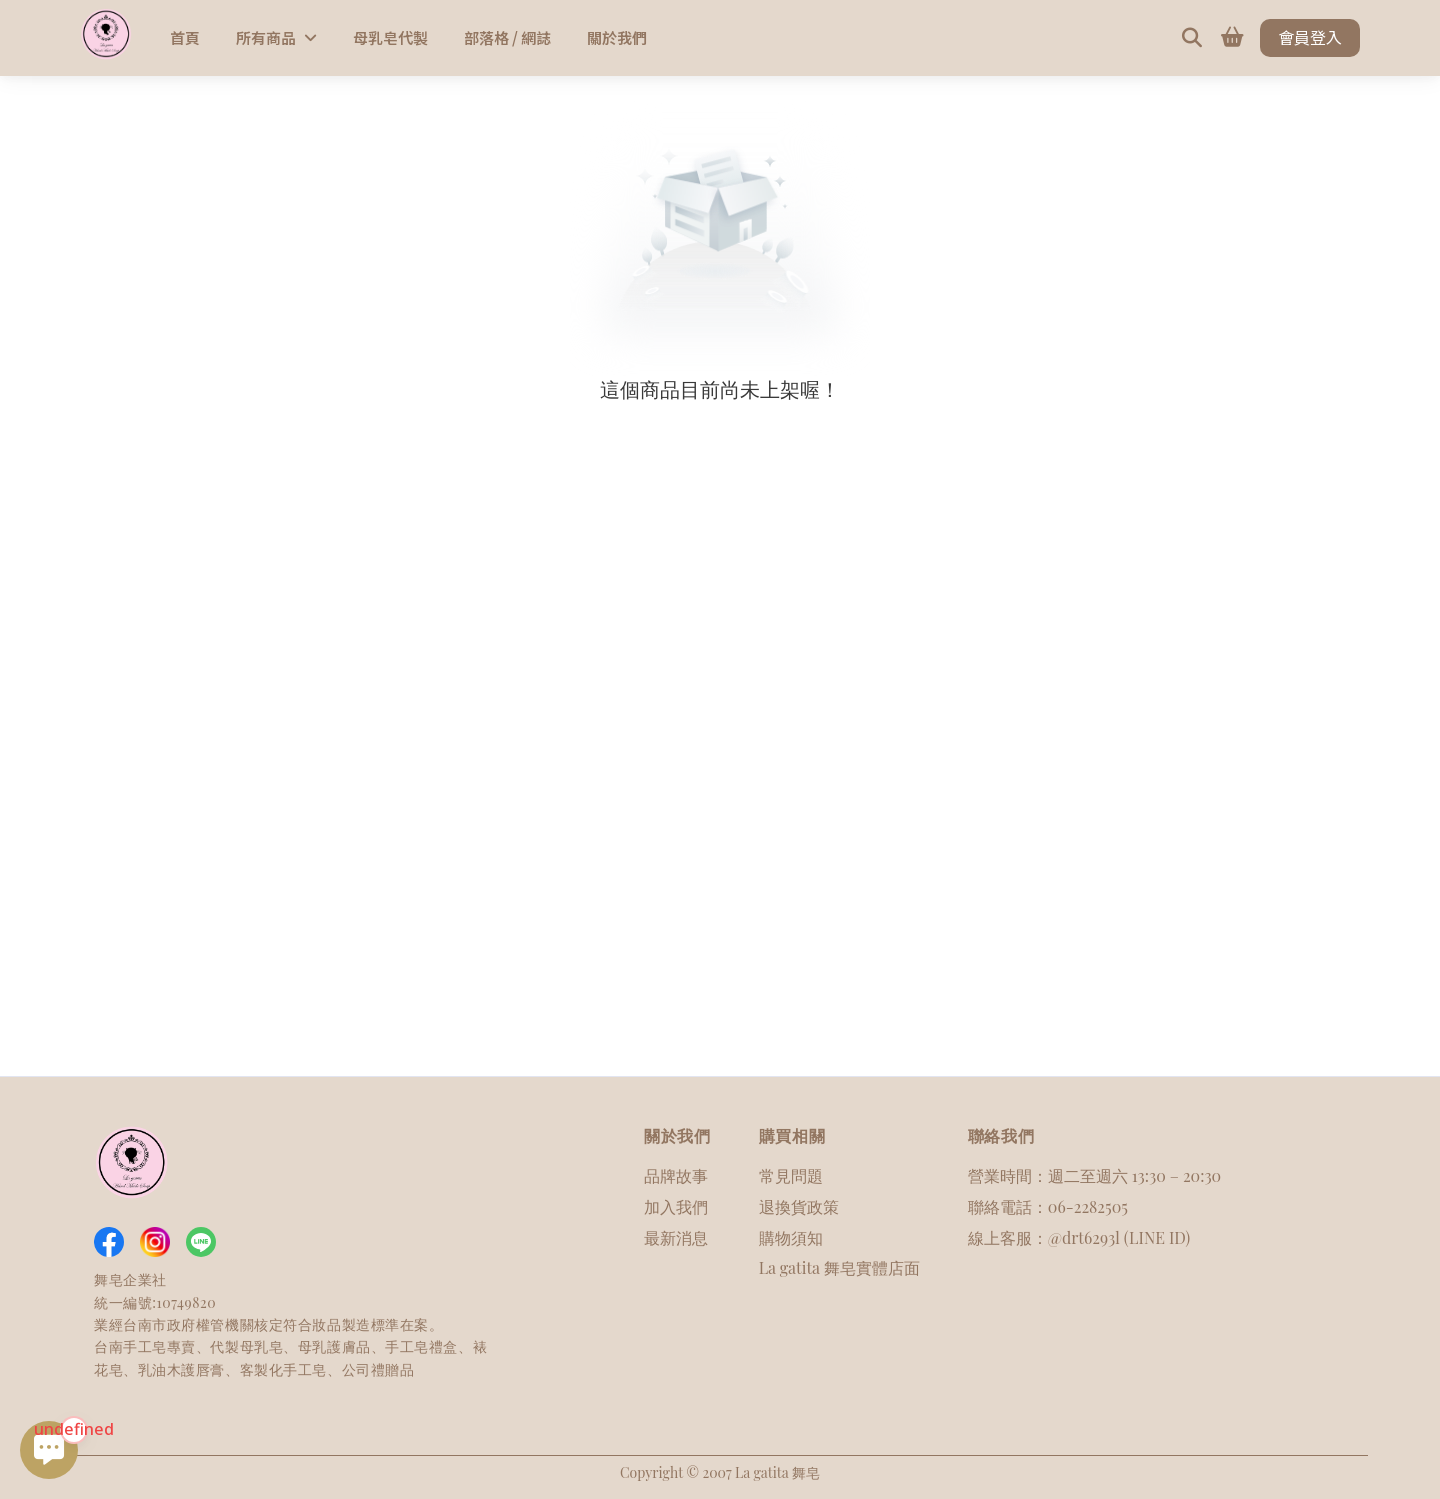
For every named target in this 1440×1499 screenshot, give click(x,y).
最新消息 (676, 1237)
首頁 (185, 37)
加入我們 (676, 1206)
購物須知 (791, 1237)
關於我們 (617, 37)
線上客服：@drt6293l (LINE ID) (1079, 1237)
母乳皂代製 (390, 37)
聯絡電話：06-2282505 (1048, 1206)
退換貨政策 (799, 1206)
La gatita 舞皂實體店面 (839, 1267)
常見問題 (791, 1175)
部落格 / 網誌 (507, 37)
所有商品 (276, 37)
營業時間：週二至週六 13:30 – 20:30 (1094, 1175)
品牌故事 (676, 1175)
